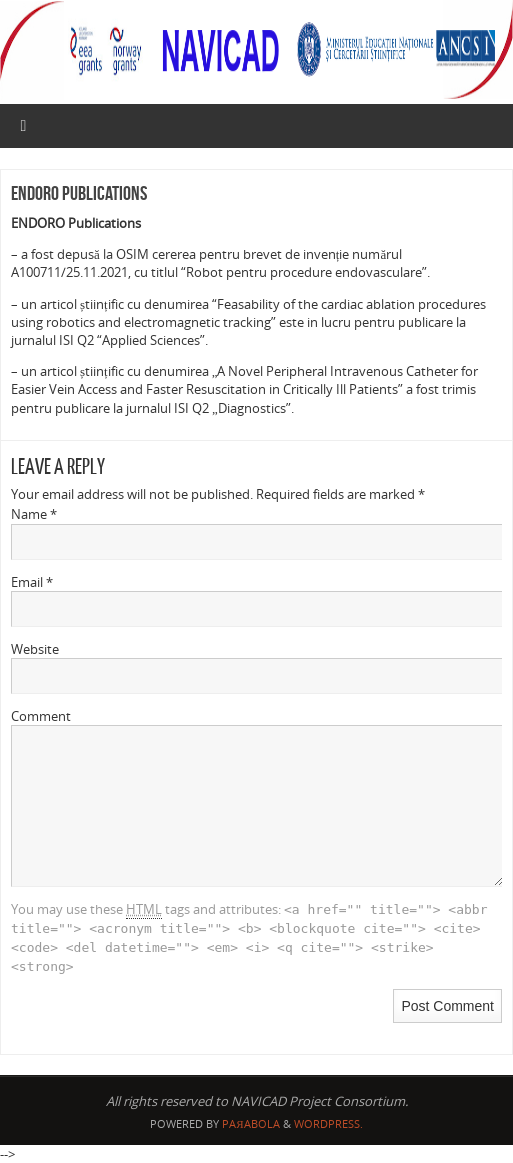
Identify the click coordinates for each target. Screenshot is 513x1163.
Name (34, 514)
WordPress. (328, 1123)
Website (35, 649)
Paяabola (250, 1123)
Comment (41, 716)
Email (32, 582)
